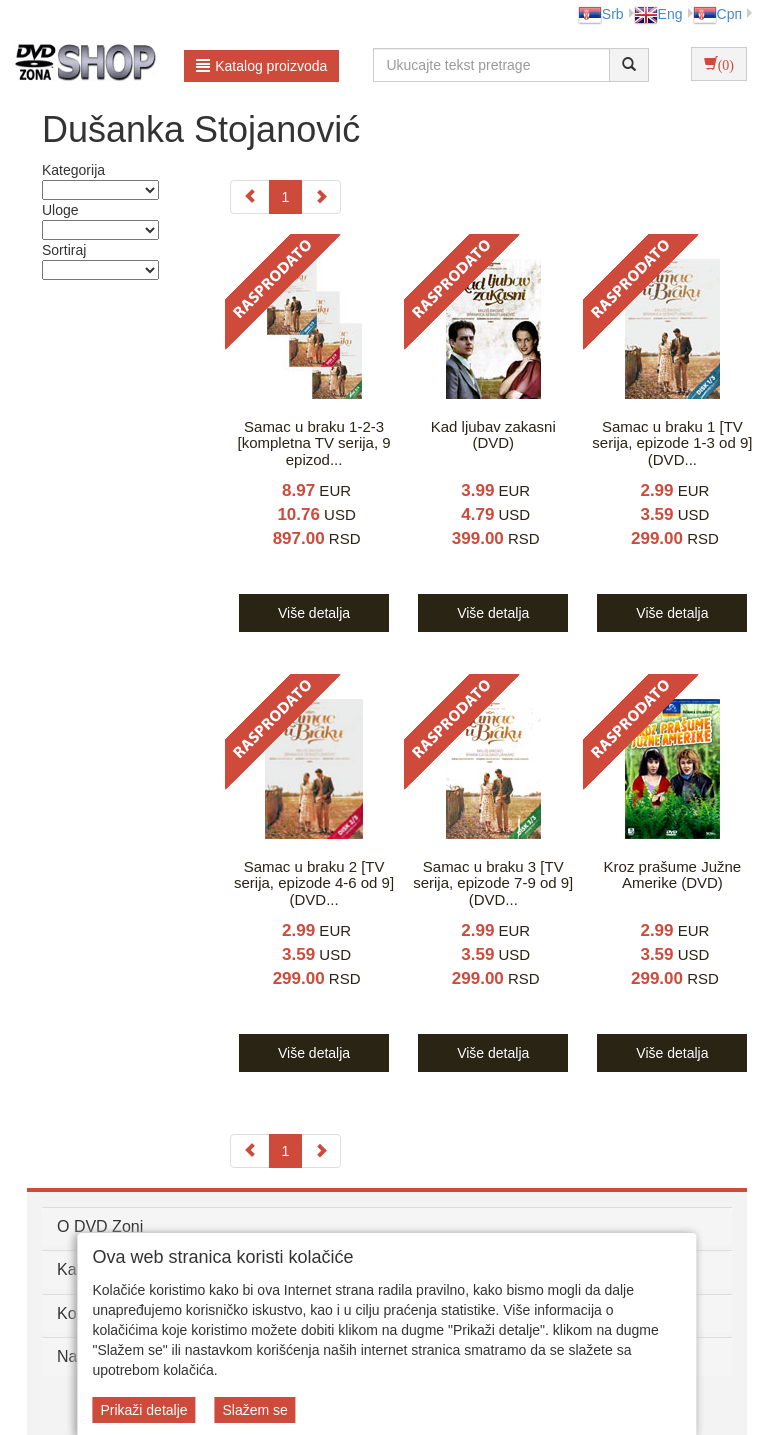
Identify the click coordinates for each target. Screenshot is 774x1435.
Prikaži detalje (143, 1410)
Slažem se (254, 1410)
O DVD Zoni (100, 1226)
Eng (658, 14)
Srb (601, 14)
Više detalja (314, 613)
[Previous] (250, 197)
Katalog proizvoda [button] (261, 66)
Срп (717, 14)
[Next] (321, 197)
